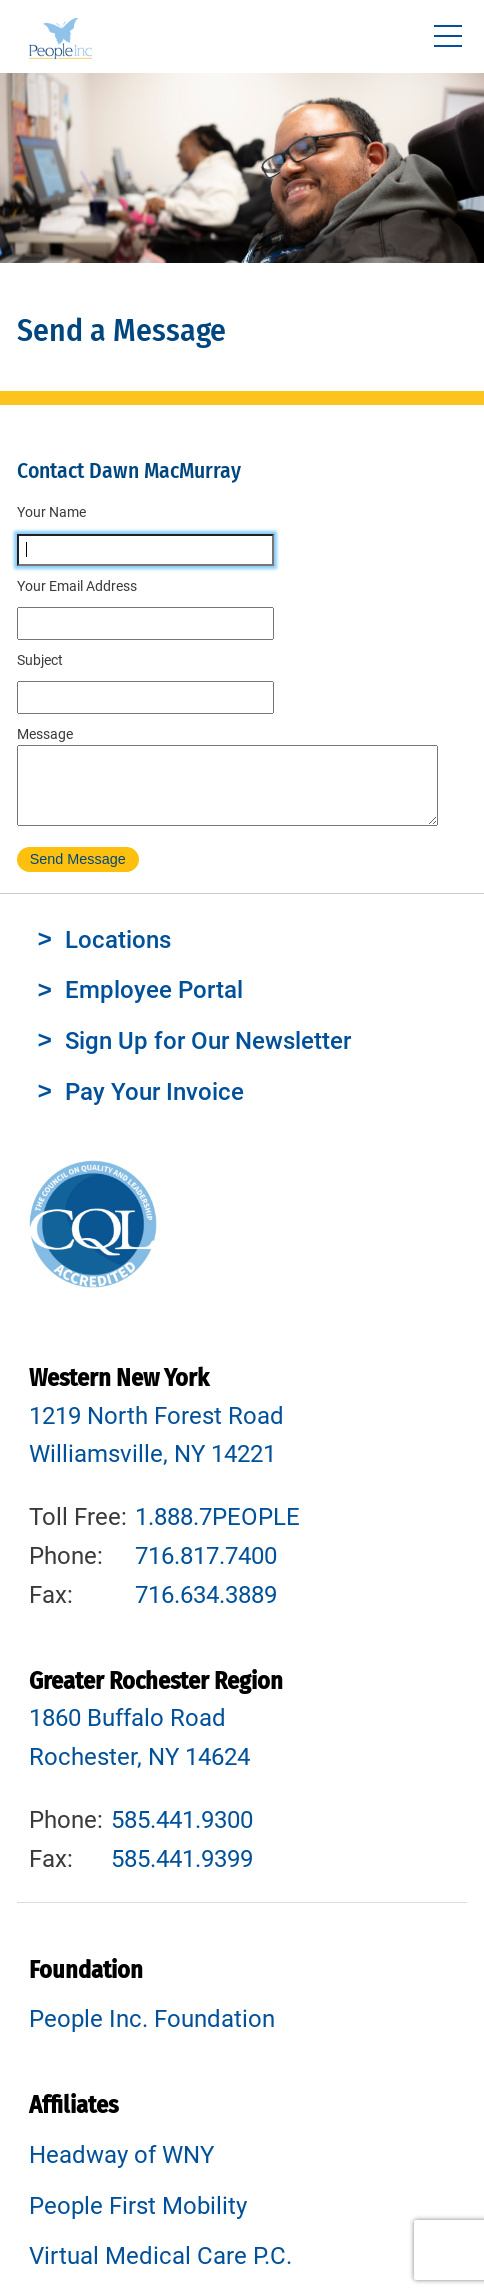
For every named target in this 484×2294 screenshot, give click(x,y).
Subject (40, 660)
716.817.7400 (206, 1571)
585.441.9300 (182, 1835)
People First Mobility (138, 2221)
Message (45, 734)
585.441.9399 (182, 1874)
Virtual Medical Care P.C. (160, 2271)
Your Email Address (77, 586)
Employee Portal (154, 1005)
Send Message (78, 874)
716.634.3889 (206, 1610)
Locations (118, 955)
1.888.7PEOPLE (217, 1532)
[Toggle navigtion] (448, 36)
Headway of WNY (121, 2170)
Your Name (51, 512)
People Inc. (60, 41)
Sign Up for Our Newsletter (208, 1056)
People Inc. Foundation (152, 2034)
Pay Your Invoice (154, 1107)
